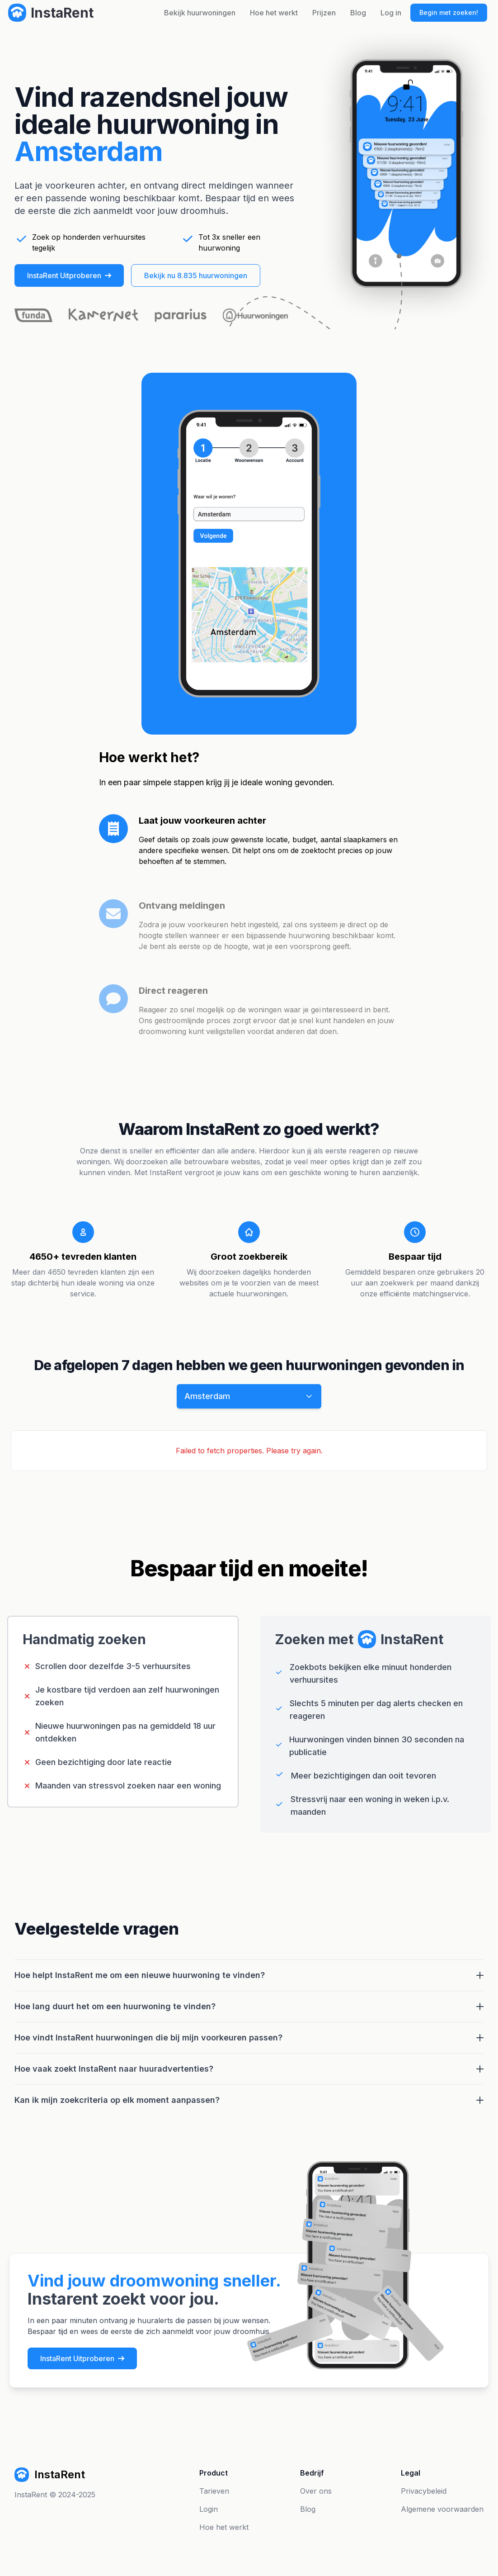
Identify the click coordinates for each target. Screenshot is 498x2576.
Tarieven (214, 2490)
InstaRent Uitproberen (69, 275)
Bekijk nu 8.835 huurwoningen (195, 275)
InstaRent (30, 2494)
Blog (358, 12)
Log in (391, 12)
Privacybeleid (423, 2490)
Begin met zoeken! (448, 12)
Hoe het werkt (274, 12)
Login (208, 2509)
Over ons (316, 2490)
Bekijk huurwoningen (199, 12)
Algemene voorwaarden (442, 2509)
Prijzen (324, 12)
